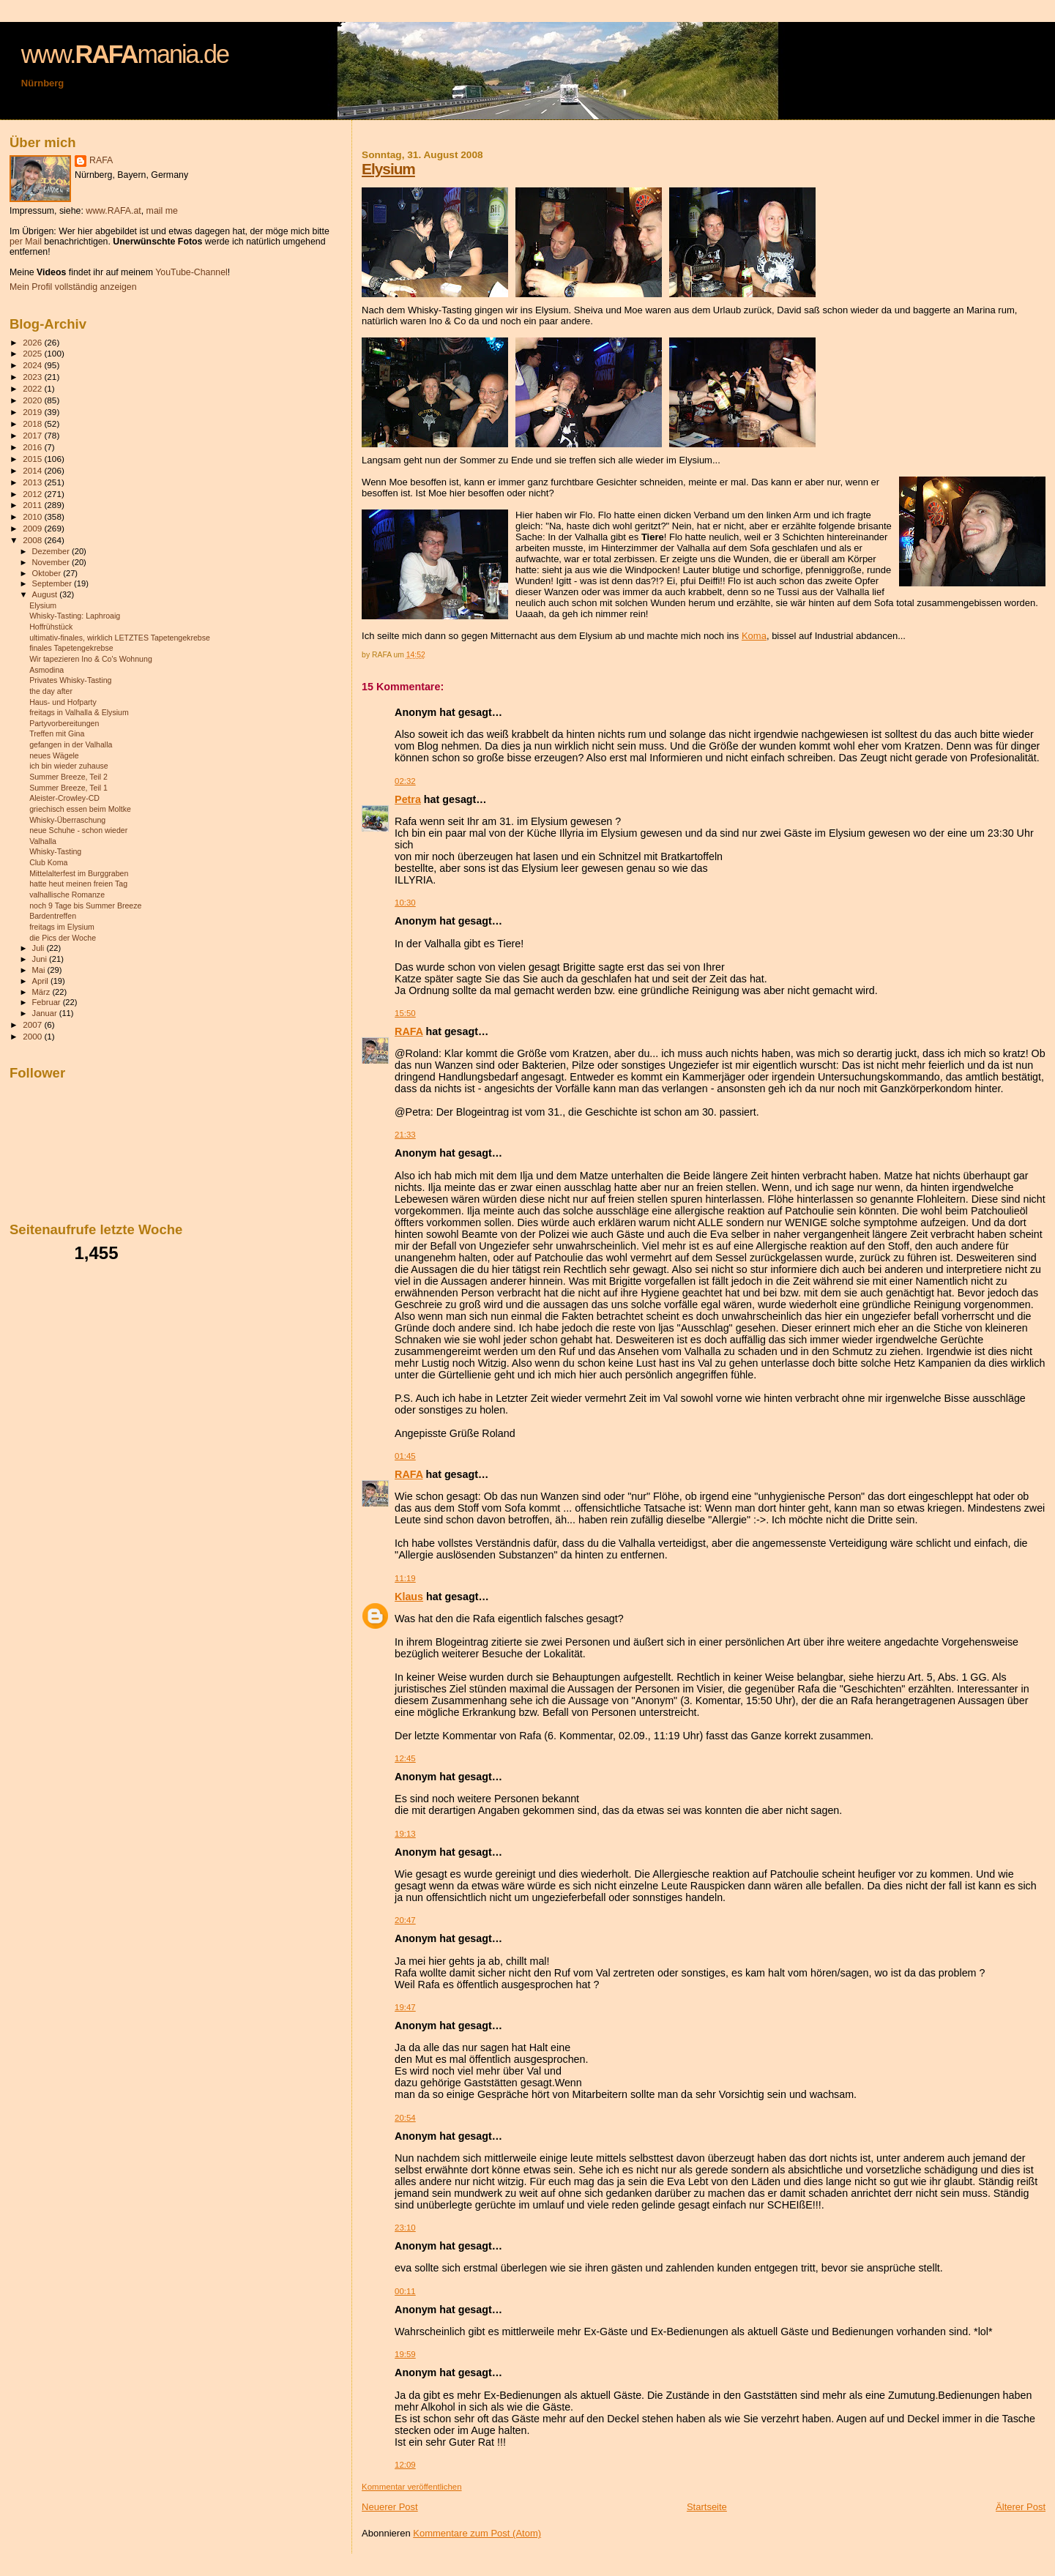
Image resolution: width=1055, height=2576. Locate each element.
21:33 (405, 1134)
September (53, 583)
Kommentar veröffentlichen (411, 2486)
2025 (33, 353)
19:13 (405, 1833)
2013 (33, 482)
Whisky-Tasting (55, 851)
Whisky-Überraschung (67, 819)
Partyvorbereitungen (64, 723)
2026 (33, 342)
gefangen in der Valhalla (70, 744)
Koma (754, 635)
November (52, 562)
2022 (33, 388)
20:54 (405, 2117)
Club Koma (48, 862)
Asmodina (46, 669)
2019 (33, 412)
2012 (33, 494)
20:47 (405, 1920)
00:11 (405, 2291)
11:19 (405, 1578)
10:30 (405, 902)
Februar (47, 1002)
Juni (41, 959)
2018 (33, 423)
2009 (33, 528)
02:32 (405, 781)
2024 (33, 365)
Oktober (48, 573)
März (42, 992)
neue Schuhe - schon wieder (78, 830)
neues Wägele (54, 755)
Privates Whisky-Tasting (70, 680)
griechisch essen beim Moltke (80, 808)
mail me (162, 211)
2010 (33, 516)
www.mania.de (124, 54)
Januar (45, 1013)
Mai (40, 970)
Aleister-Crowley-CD (64, 798)
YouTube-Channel (191, 272)
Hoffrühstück (50, 626)
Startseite (707, 2506)
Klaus (409, 1596)
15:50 (405, 1013)
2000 (33, 1036)
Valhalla (42, 841)
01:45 (405, 1456)
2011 (33, 504)
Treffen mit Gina (56, 733)
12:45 (405, 1758)
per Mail (26, 241)
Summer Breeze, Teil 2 (68, 776)
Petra (408, 799)
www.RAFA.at (113, 211)
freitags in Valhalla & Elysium (79, 712)
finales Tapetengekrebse (71, 647)
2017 (33, 435)
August (46, 594)
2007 (33, 1024)
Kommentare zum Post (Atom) (477, 2533)
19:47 (405, 2007)
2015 (33, 458)
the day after (50, 691)
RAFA (408, 1031)
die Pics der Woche (62, 937)
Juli (39, 948)
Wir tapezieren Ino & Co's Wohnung (90, 658)
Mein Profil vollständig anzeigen (73, 287)
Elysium (388, 168)
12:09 (405, 2464)
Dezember (52, 551)
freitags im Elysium (61, 926)
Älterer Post (1020, 2506)
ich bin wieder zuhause (68, 765)
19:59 (405, 2354)
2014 (33, 470)
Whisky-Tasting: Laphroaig (74, 615)
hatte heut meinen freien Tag (78, 883)
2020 (33, 400)
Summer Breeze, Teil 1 (68, 787)
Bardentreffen (52, 915)
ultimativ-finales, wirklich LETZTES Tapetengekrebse (119, 637)
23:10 (405, 2227)
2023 (33, 376)
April (41, 981)
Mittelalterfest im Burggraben (78, 873)
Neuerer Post (390, 2506)
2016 (33, 447)
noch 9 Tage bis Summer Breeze (85, 905)
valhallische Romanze (67, 894)
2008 (33, 540)
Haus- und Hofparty (63, 702)
